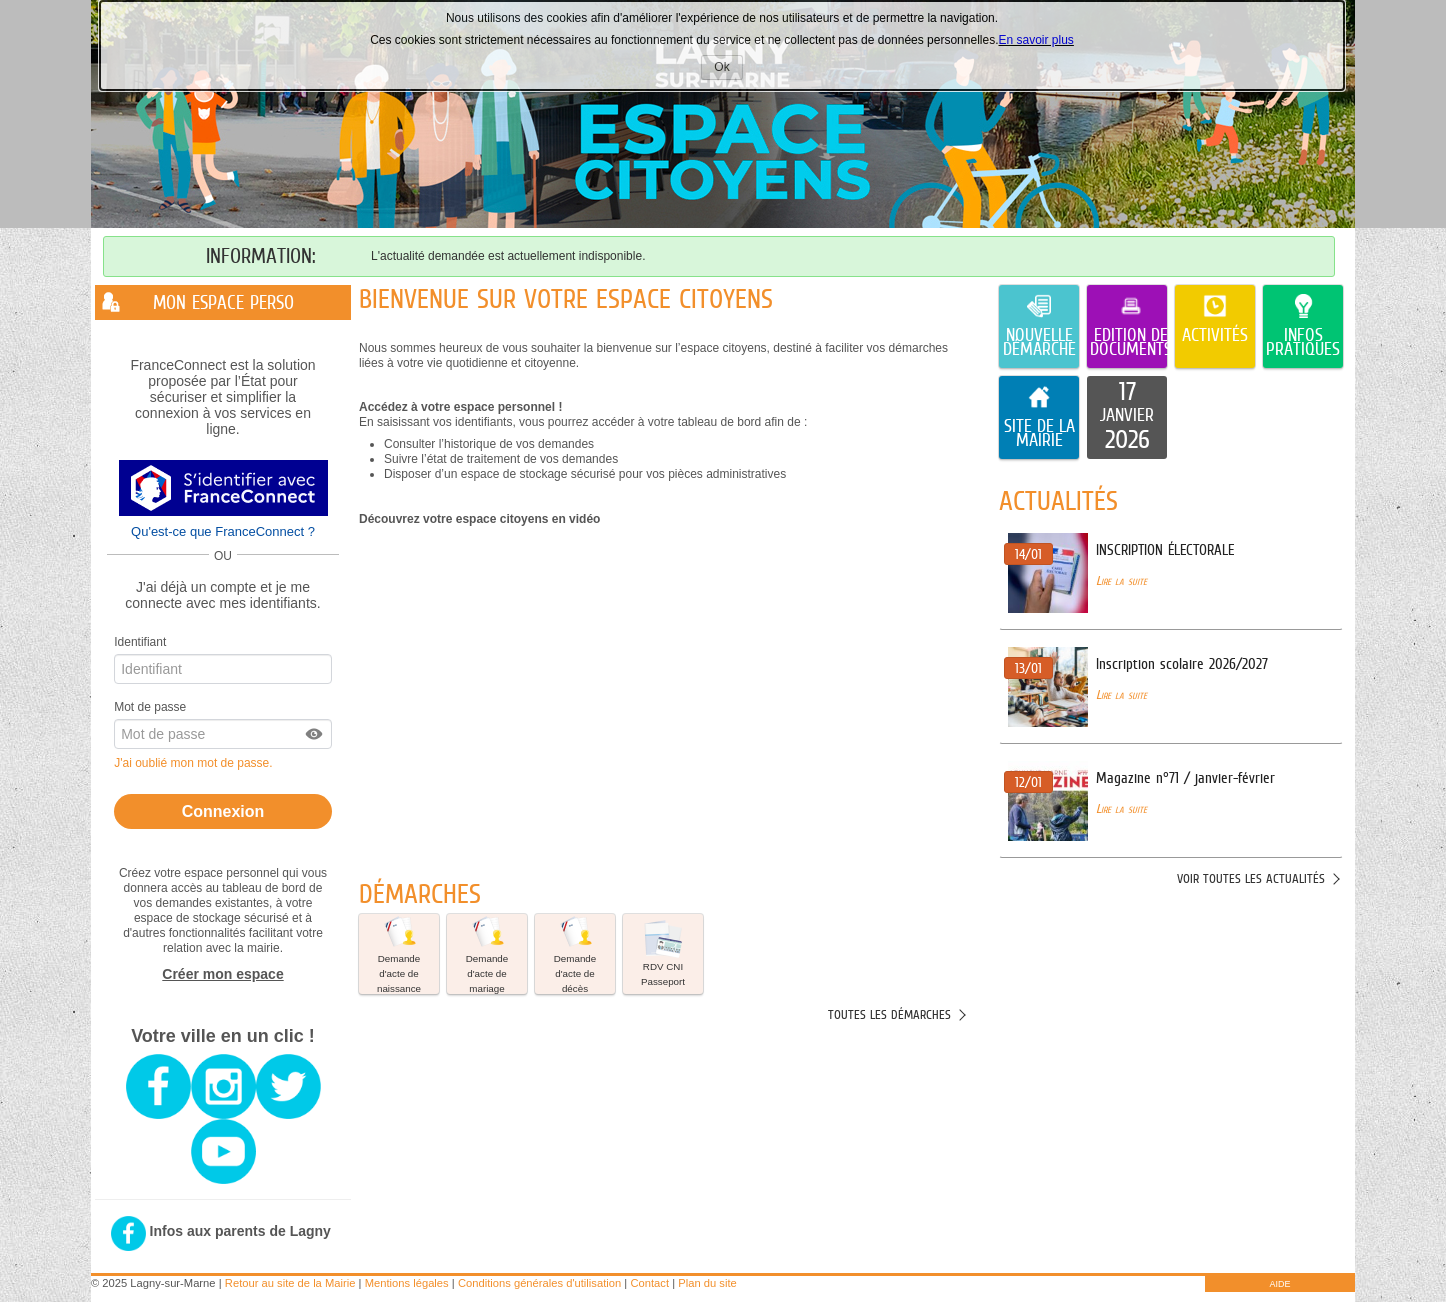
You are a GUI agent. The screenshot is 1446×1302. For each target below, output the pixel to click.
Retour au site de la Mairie (290, 1283)
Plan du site (707, 1283)
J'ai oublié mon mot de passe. (195, 763)
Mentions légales (407, 1283)
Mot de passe (150, 707)
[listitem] (1127, 418)
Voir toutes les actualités (1251, 878)
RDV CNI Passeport (663, 953)
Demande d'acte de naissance (399, 954)
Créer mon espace (222, 974)
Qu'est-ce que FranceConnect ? (223, 531)
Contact (649, 1283)
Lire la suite (1121, 580)
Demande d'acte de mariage (487, 954)
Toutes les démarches (889, 1014)
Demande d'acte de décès (575, 954)
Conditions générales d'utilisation (539, 1283)
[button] (315, 734)
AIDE (1279, 1284)
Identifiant (140, 642)
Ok (728, 69)
